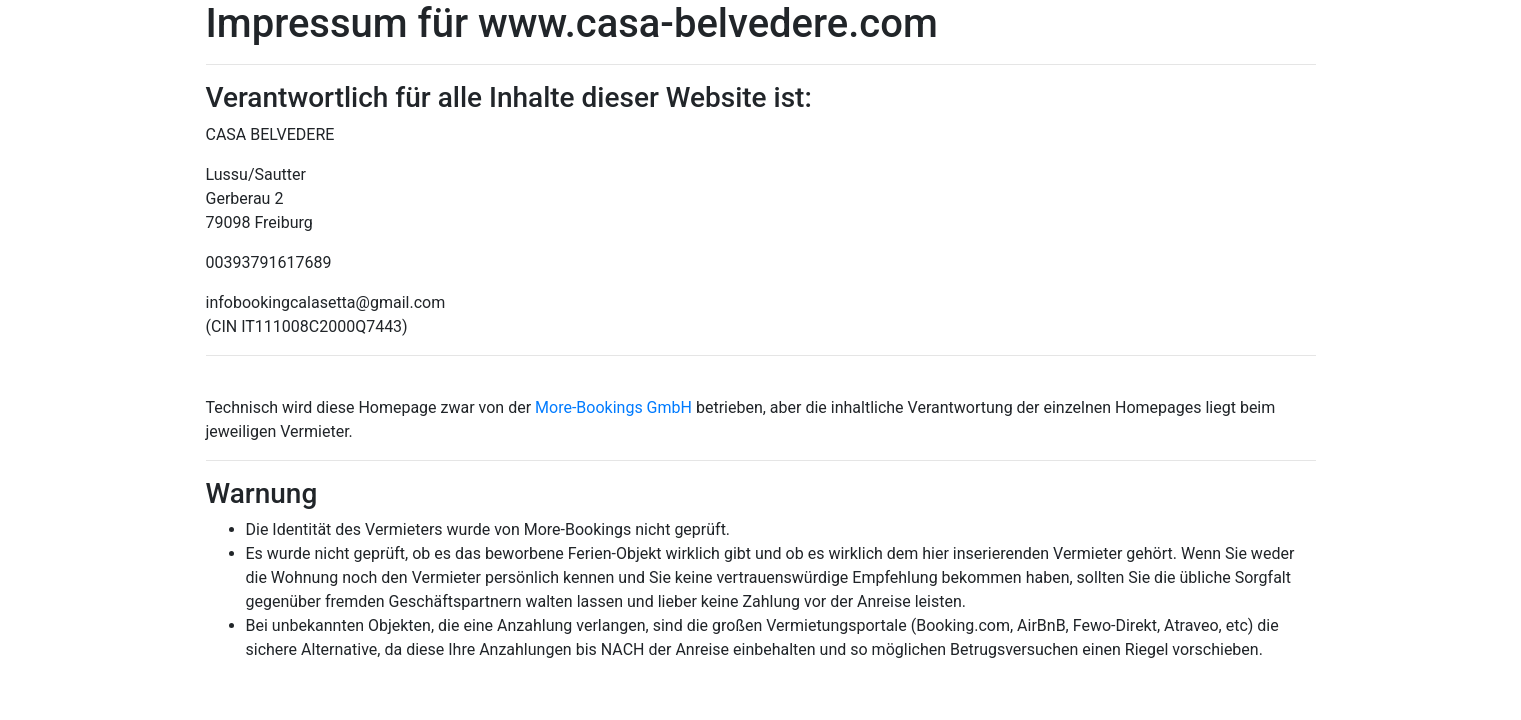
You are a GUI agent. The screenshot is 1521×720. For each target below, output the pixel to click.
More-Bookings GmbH (615, 407)
